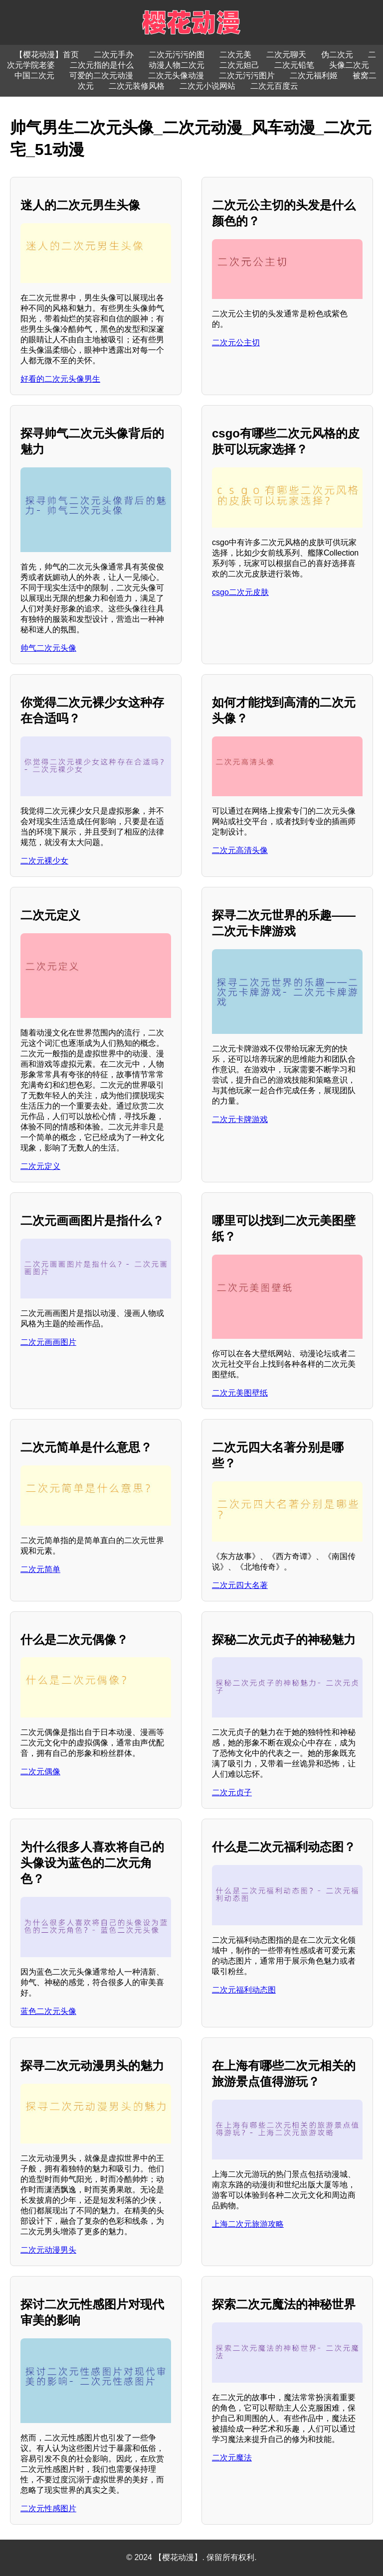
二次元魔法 (232, 2457)
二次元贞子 (232, 1792)
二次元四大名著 (240, 1585)
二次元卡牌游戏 (240, 1119)
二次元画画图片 (48, 1342)
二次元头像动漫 (176, 75)
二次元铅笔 (294, 65)
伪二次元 (337, 54)
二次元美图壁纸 (240, 1393)
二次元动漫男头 (48, 2250)
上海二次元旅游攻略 (248, 2224)
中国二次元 (34, 75)
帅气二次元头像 (48, 648)
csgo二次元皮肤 (240, 592)
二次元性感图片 (48, 2508)
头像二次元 (349, 65)
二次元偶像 (40, 1771)
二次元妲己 (239, 65)
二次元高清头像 (240, 850)
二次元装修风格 (137, 86)
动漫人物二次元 (176, 65)
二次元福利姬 (314, 75)
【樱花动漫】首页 (47, 54)
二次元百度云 (274, 86)
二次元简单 (40, 1569)
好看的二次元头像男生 (60, 379)
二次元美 (235, 54)
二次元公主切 (236, 342)
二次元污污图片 (247, 75)
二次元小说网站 (207, 86)
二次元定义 (40, 1166)
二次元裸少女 (44, 861)
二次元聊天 (286, 54)
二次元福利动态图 (244, 1990)
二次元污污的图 (176, 54)
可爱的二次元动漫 (101, 75)
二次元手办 (114, 54)
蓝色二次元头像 (48, 2011)
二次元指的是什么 (102, 65)
